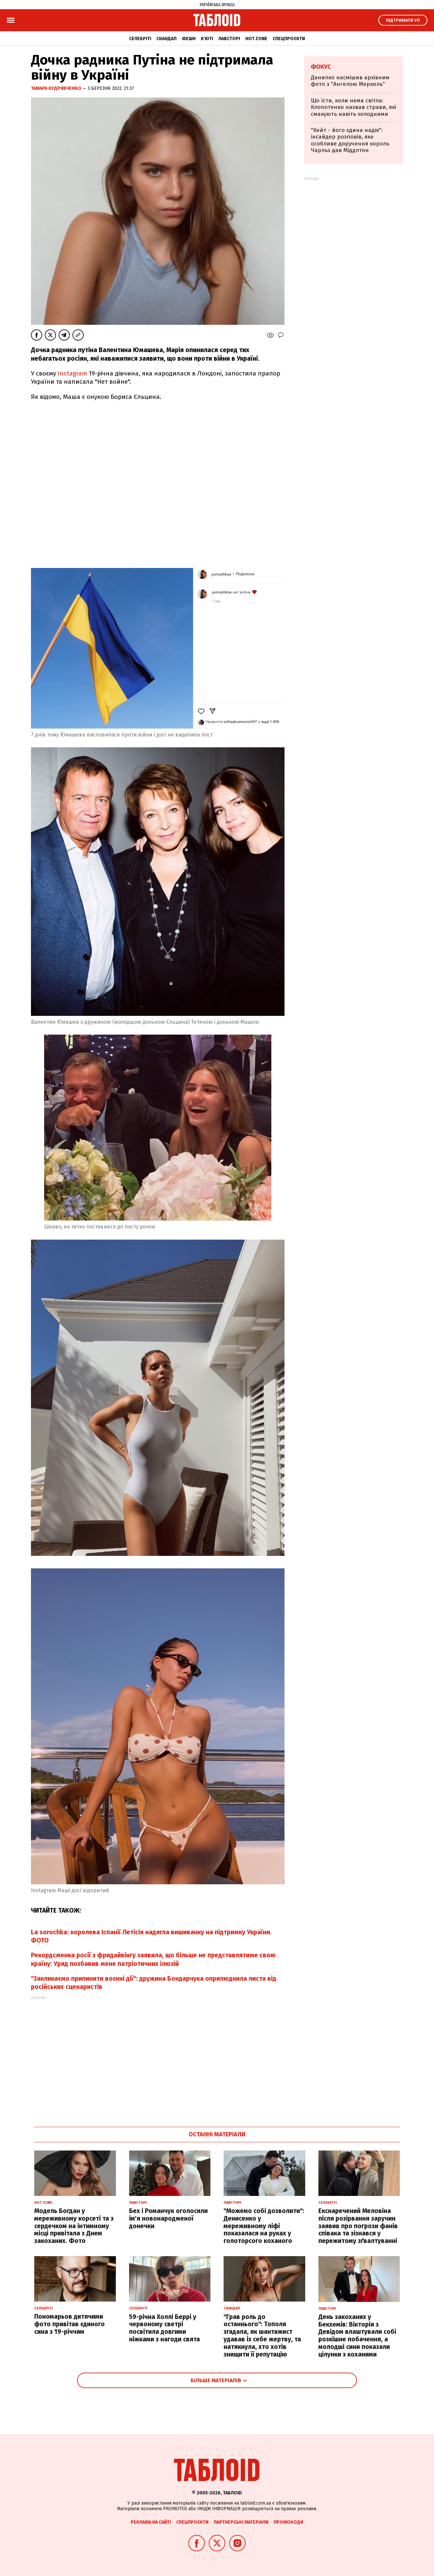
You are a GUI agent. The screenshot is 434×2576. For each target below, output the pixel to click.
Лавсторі (229, 38)
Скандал (166, 38)
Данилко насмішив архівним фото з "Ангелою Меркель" (350, 81)
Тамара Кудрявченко (56, 88)
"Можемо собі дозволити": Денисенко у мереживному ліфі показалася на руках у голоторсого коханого (264, 2226)
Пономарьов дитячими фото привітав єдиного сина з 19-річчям (69, 2324)
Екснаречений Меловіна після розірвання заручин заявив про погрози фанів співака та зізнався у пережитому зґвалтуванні (358, 2226)
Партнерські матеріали (241, 2522)
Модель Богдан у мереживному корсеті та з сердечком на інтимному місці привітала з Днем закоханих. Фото (74, 2226)
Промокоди (288, 2522)
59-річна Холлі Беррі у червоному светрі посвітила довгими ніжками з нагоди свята (164, 2328)
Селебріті (140, 38)
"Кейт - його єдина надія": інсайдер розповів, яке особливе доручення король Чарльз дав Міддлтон (350, 140)
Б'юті (207, 38)
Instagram (72, 373)
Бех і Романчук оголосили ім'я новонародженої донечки (168, 2218)
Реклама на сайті (151, 2522)
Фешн (189, 38)
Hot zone (256, 38)
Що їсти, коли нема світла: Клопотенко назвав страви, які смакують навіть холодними (353, 107)
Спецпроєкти (289, 38)
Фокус (321, 66)
